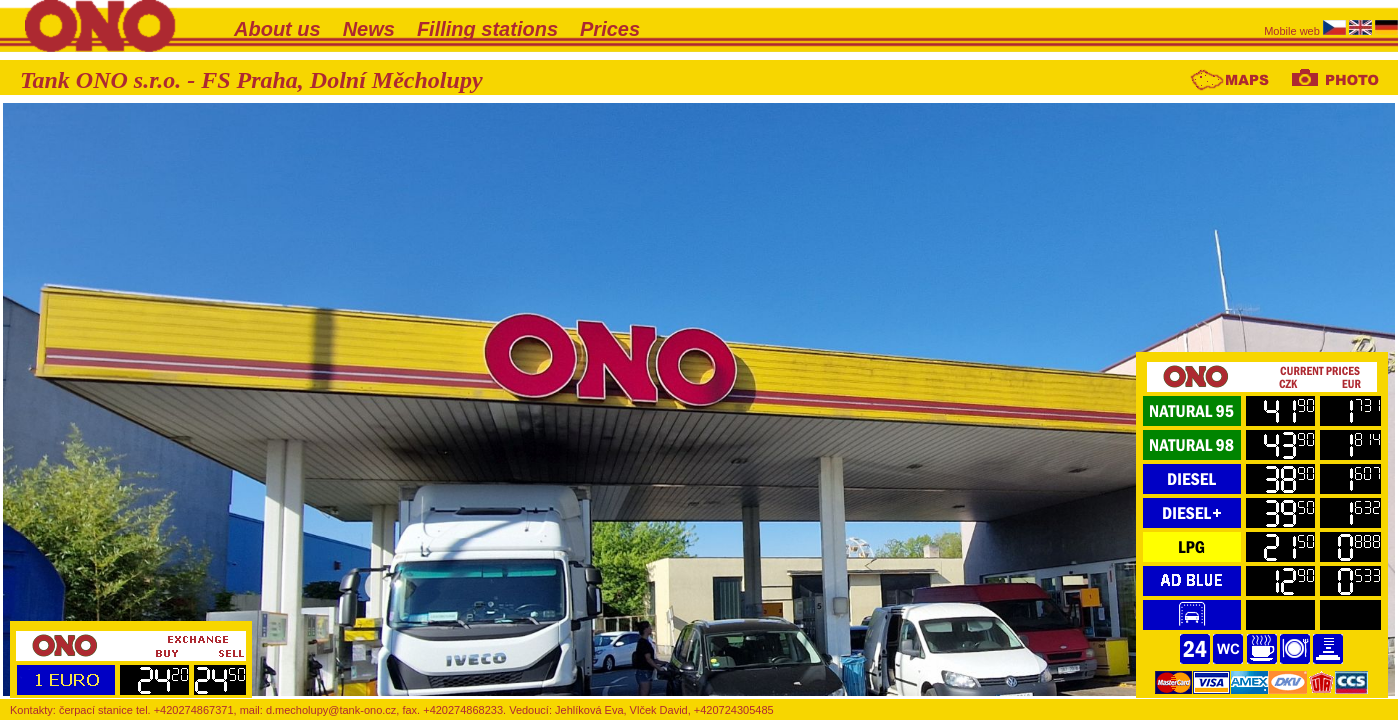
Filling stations (487, 29)
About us (277, 29)
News (369, 29)
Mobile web (1293, 31)
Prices (610, 29)
